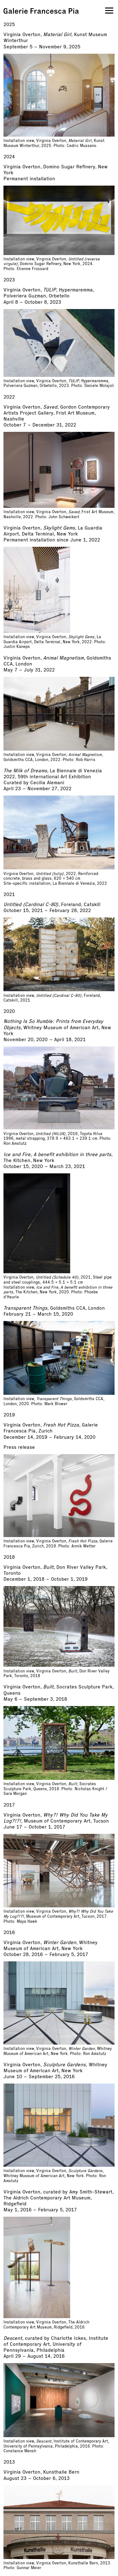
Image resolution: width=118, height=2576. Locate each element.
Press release (19, 1447)
